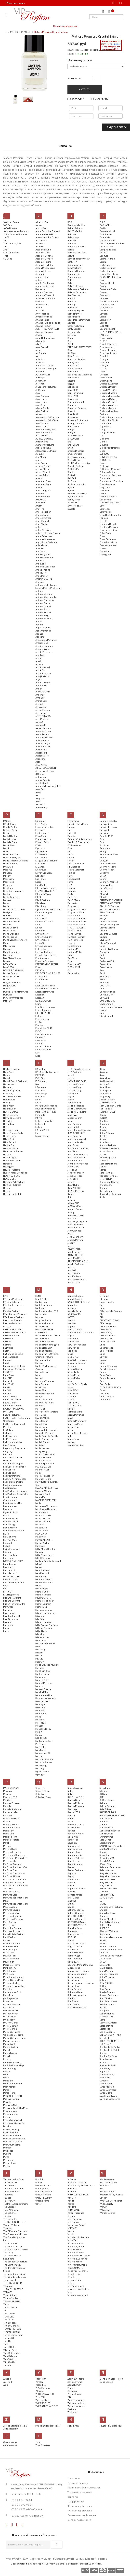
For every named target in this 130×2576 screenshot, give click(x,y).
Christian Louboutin (110, 396)
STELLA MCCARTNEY (110, 2035)
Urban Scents (42, 2200)
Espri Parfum (42, 979)
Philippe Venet (10, 2013)
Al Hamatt (40, 371)
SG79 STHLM (106, 1897)
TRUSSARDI (9, 2362)
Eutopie (39, 1016)
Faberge (71, 827)
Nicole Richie (73, 1378)
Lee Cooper (9, 1445)
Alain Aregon (42, 396)
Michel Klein (41, 1606)
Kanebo (104, 1072)
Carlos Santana (107, 271)
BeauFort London (76, 271)
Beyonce (72, 335)
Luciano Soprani (11, 1600)
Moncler (39, 1686)
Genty (103, 857)
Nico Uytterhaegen (77, 1360)
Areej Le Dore (42, 676)
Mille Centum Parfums (46, 1625)
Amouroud (40, 502)
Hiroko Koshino (11, 1148)
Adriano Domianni (44, 292)
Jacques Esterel (75, 1084)
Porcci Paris (9, 2092)
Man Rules (40, 1387)
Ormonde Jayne (108, 1378)
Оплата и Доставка (77, 2483)
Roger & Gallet (75, 1946)
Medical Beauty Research (48, 1561)
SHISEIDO (104, 1928)
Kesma (103, 1127)
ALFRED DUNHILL (44, 438)
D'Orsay (7, 821)
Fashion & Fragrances (78, 842)
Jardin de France (75, 1105)
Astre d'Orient (42, 734)
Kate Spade (106, 1090)
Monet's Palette (43, 1689)
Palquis (7, 1806)
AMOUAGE (40, 499)
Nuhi (69, 1436)
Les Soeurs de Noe (12, 1503)
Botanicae (72, 417)
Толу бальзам (42, 2445)
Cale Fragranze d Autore (112, 243)
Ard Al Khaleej (42, 667)
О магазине (73, 2478)
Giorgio (103, 918)
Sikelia (103, 1940)
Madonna (40, 1308)
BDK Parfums (74, 268)
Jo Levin (71, 1200)
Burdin (70, 472)
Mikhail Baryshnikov (45, 1613)
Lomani (7, 1552)
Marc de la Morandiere (46, 1411)
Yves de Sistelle (43, 2400)
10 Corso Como (11, 222)
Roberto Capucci (76, 1919)
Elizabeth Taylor (43, 894)
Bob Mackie (73, 377)
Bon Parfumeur (75, 393)
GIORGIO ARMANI (108, 921)
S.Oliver (103, 1794)
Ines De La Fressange (46, 1105)
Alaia (37, 393)
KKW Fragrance (108, 1157)
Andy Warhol (42, 524)
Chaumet (104, 362)
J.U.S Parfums (74, 1072)
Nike (69, 1381)
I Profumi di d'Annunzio (46, 1072)
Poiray (6, 2071)
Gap (102, 842)
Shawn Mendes (107, 1919)
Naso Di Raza (74, 1311)
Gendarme (105, 848)
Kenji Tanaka (106, 1108)
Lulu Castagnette (12, 1616)
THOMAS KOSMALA (13, 2289)
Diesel (6, 943)
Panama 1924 (10, 1812)
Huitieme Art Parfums (14, 1182)
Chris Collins (106, 380)
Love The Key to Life (13, 1582)
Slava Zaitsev (106, 1967)
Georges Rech (107, 869)
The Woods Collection (14, 2277)
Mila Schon (40, 1619)
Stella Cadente (107, 2032)
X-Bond (7, 2378)
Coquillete (105, 487)
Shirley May (105, 1925)
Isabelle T (40, 1124)
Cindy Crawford (107, 432)
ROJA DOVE (73, 1949)
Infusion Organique (45, 1108)
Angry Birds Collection (46, 542)
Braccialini (72, 502)
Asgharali (40, 725)
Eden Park (40, 836)
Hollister (7, 1154)
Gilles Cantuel (107, 912)
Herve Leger (9, 1136)
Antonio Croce (42, 603)
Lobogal (7, 1543)
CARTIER (104, 298)
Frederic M (72, 949)
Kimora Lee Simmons (110, 1194)
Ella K (38, 897)
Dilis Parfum (9, 946)
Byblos (70, 487)
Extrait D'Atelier (43, 1046)
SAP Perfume (106, 1836)
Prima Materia (10, 2114)
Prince (6, 2117)
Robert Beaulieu (75, 1910)
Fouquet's (72, 903)
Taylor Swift (9, 2200)
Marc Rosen (41, 1427)
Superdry (104, 2071)
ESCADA (39, 970)
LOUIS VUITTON (11, 1576)
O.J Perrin (104, 1296)
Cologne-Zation (108, 472)
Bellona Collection (76, 292)
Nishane (71, 1396)
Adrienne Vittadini (44, 295)
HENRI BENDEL (10, 1111)
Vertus (70, 2231)
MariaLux (40, 1445)
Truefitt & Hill (9, 2359)
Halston (7, 1075)
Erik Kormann (42, 958)
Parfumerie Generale (14, 1855)
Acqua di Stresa (43, 271)
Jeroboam (72, 1169)
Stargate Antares (108, 2022)
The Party (8, 2252)
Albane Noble (42, 408)
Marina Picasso (43, 1460)
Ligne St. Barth (10, 1512)
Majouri (39, 1378)
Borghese (72, 399)
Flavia (70, 882)
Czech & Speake (108, 545)
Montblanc (40, 1713)
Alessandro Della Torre (47, 420)
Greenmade (106, 967)
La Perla (7, 1344)
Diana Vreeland (11, 933)
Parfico (7, 1846)
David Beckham (11, 854)
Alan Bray (40, 405)
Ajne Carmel (41, 347)
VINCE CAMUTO (75, 2268)
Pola (5, 2074)
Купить (85, 89)
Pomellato (8, 2080)
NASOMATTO (74, 1314)
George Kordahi (108, 866)
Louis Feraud (9, 1573)
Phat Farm (8, 2007)
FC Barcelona (74, 845)
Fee (69, 851)
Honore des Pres (11, 1160)
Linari (6, 1515)
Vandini (71, 2200)
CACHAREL (105, 225)
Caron (103, 286)
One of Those (106, 1350)
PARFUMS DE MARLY (13, 1882)
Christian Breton (108, 386)
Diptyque (8, 955)
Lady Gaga (8, 1375)
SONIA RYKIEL (107, 1983)
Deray (6, 903)
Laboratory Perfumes (14, 1369)
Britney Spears (75, 505)
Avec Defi (40, 789)
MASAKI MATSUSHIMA (46, 1488)
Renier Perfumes (76, 1870)
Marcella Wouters (44, 1433)
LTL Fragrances (11, 1594)
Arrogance (40, 707)
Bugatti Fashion (75, 466)
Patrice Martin (10, 1946)
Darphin (7, 848)
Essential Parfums (44, 991)
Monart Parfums (43, 1683)
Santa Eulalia (106, 1827)
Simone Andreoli (108, 1946)
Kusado (103, 1188)
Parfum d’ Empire (12, 1852)
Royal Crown (73, 1980)
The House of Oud (12, 2246)
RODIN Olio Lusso (76, 1943)
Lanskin (7, 1387)
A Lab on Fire (42, 222)
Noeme (71, 1408)
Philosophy (9, 2019)
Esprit (38, 982)
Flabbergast (73, 879)
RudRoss (72, 1998)
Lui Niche (8, 1610)
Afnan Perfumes (43, 316)
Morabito (40, 1719)
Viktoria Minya (74, 2261)
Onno (102, 1354)
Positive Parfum (11, 2099)
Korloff (103, 1166)
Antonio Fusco (42, 609)
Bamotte (71, 243)
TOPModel (8, 2338)
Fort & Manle (73, 900)
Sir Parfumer (106, 1958)
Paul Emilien (9, 1955)
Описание (65, 145)
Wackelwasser (107, 2179)
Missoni (39, 1652)
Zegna (70, 2388)
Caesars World (107, 231)
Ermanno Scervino (44, 961)
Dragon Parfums (11, 982)
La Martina (8, 1338)
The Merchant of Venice (15, 2249)
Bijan (70, 350)
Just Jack (72, 1270)
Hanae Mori (9, 1084)
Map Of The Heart (44, 1402)
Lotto (6, 1628)
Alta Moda (40, 457)
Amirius (39, 487)
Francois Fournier (76, 937)
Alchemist (40, 414)
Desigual (7, 912)
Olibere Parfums (108, 1326)
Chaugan (104, 359)
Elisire (38, 882)
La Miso (7, 1341)
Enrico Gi (39, 943)
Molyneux (40, 1677)
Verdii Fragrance (75, 2213)
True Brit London (11, 2353)
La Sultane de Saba (13, 1354)
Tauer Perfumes (11, 2191)
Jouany (71, 1243)
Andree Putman (43, 518)
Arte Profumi (41, 719)
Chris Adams (106, 377)
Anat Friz (39, 509)
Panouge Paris (11, 1824)
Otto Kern (104, 1393)
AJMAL (38, 344)
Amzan (38, 505)
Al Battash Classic (44, 365)
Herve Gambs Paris (13, 1133)
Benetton (72, 301)
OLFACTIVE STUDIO (109, 1320)
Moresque (40, 1722)
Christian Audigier (109, 383)
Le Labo (7, 1433)
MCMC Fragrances (44, 1555)
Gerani (103, 875)
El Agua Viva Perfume (46, 860)
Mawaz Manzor (43, 1518)
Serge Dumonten (108, 1873)
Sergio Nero (106, 1885)
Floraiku (71, 888)
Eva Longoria (42, 1019)
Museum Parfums (44, 1759)
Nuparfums (73, 1439)
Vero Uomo (73, 2222)
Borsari (71, 411)
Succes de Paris (108, 2065)
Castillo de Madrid (109, 301)
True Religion (10, 2356)
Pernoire (7, 1989)
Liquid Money (10, 1527)
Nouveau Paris (74, 1424)
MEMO (38, 1564)
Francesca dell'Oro (76, 921)
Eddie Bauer (41, 833)
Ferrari (70, 860)
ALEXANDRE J (42, 435)
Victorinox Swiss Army (78, 2255)
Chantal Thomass (108, 344)
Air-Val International (45, 338)
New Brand (73, 1341)
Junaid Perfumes (75, 1264)
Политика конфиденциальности (84, 2487)
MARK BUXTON (43, 1466)
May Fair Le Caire (44, 1539)
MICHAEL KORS (43, 1597)
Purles (6, 2166)
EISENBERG (41, 854)
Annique (39, 582)
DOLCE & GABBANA (13, 970)
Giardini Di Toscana (109, 906)
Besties (71, 322)
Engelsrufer (41, 933)
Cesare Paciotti (107, 329)
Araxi (38, 661)
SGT (102, 1900)
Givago (103, 937)
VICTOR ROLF (74, 2249)
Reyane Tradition (76, 1888)
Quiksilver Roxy (43, 1797)
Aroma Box (41, 701)
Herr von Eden (10, 1130)
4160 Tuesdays (11, 252)
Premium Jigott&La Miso (15, 2108)
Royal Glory (73, 1986)
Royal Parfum (74, 1989)
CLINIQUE (104, 453)
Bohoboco (72, 386)
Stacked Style (107, 2016)
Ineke (38, 1102)
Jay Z (70, 1121)
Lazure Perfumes (12, 1414)
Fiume (70, 875)
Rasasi (70, 1818)
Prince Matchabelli (12, 2120)
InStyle (38, 1118)
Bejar (70, 283)
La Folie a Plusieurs (13, 1329)
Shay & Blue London (110, 1922)
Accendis (40, 243)
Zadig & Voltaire (75, 2378)
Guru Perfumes (107, 991)
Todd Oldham (10, 2307)
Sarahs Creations (108, 1849)
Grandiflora (105, 964)
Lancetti (7, 1381)
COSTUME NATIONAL (110, 502)
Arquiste (39, 704)
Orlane (103, 1372)
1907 (6, 240)
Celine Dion (105, 319)
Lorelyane (8, 1558)
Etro (37, 1052)
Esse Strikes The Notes (47, 988)
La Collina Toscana (12, 1320)
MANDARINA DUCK (44, 1393)
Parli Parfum (9, 1937)
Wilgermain (105, 2210)
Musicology (41, 1765)
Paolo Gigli (8, 1833)
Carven (103, 548)
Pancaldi (7, 1815)
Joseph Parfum (75, 1240)
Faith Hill (71, 833)
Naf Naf (71, 1442)
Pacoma (7, 1791)
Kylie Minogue (107, 1191)
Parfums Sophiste (12, 1916)
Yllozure (39, 2391)
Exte (37, 1055)
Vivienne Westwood (77, 2295)
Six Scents (105, 1965)
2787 (6, 249)
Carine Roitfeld (107, 258)
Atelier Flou (41, 752)
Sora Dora (105, 1989)
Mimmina (39, 1634)
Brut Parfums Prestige (79, 463)
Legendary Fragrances (15, 1448)
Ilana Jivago (41, 1093)
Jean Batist (73, 1127)
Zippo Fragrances (76, 2400)
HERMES (7, 1121)
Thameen (8, 2228)
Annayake (40, 563)
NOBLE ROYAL (74, 1405)
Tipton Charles (10, 2298)
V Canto (71, 2179)
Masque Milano (43, 1491)
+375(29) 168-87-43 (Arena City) (27, 2515)
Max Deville (41, 1527)
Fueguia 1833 (74, 964)
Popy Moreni (9, 2086)
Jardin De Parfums (76, 1108)
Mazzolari (40, 1546)
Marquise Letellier (44, 1475)
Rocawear (72, 1931)
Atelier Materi (42, 755)
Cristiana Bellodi (108, 524)
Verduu (71, 2216)
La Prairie (8, 1347)
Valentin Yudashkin (77, 2182)
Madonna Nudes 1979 (46, 1311)
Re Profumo (73, 1827)
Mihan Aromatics (43, 1610)
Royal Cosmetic (75, 1977)
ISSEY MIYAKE (42, 1130)
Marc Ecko (40, 1414)
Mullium (39, 1756)
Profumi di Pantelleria (14, 2138)
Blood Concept (75, 368)
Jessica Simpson (75, 1172)
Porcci (6, 2090)
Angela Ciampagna (45, 539)
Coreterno (105, 490)
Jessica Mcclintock (76, 1279)
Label (6, 1363)
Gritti (102, 973)
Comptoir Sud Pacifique (112, 481)
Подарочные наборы (111, 2425)
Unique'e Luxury (43, 2197)
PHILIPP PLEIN (10, 2010)
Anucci (38, 621)
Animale (39, 548)
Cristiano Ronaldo (109, 527)
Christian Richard (108, 399)
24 (4, 246)
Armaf (38, 688)
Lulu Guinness (10, 1619)
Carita (103, 261)
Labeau (7, 1360)
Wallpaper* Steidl (108, 2182)
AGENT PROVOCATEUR (47, 329)
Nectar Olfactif (74, 1329)
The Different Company (15, 2231)
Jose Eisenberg (75, 1236)
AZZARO (39, 804)
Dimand (7, 949)
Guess (103, 988)
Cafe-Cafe (105, 237)
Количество (74, 78)
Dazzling (7, 869)
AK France (40, 353)
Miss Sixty (40, 1649)
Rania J (71, 1815)
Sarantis (104, 1852)
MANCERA (40, 1390)
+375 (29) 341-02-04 (21, 2500)
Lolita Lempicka (11, 1549)
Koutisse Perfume (109, 1176)
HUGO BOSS (9, 1178)
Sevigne (104, 1891)
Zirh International (76, 2403)
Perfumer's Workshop (14, 1986)
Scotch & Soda (107, 1861)
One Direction (107, 1347)
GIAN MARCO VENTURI (111, 900)
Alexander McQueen (45, 429)
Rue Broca (72, 2001)
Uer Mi (38, 2182)
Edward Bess (42, 842)
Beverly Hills (73, 332)
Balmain (71, 240)
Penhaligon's (9, 1967)
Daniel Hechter (10, 836)
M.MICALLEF (41, 1299)
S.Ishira (103, 1791)
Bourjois (71, 432)
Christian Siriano (108, 402)
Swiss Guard (106, 2092)
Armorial (39, 694)
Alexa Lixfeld (41, 426)
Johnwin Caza (74, 1230)
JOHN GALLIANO (75, 1215)
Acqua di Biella (42, 252)
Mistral (38, 1655)
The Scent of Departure (15, 2261)
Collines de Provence (110, 469)
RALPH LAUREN (75, 1797)
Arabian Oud (41, 643)
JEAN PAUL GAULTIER (78, 1148)
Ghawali (104, 894)
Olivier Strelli (106, 1338)
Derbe (6, 906)
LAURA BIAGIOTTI (12, 1399)
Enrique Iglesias (43, 946)
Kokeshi (104, 1160)
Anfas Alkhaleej (43, 530)
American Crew (43, 481)
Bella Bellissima (75, 286)
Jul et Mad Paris (75, 1258)
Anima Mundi (42, 545)
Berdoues (72, 307)
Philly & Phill (9, 2016)
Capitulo (104, 255)
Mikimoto (40, 1616)
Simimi (103, 1943)
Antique (39, 591)
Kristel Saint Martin (109, 1182)
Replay (71, 1876)
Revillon (71, 1882)
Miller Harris (41, 1631)
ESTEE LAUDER (43, 1000)
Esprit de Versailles (45, 985)
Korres (103, 1169)
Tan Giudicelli (10, 2182)
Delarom (7, 885)
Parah (6, 1843)
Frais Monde (73, 915)
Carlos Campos (107, 268)
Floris (70, 894)
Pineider (7, 2050)
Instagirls (40, 1115)
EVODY (38, 1031)
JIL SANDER (73, 1185)
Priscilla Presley (11, 2129)
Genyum (104, 860)
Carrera (103, 292)
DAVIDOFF (8, 866)
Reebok (71, 1830)
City (102, 435)
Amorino (39, 493)
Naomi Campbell (75, 1445)
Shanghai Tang (107, 1913)
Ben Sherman (74, 295)
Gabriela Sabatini (108, 821)
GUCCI (103, 979)
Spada (103, 2007)
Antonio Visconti (43, 618)
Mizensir (39, 1662)
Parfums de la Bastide (14, 1879)
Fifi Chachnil (73, 866)
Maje (37, 1375)
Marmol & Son (42, 1469)
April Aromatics (43, 630)
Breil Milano (73, 444)
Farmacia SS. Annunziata (79, 839)
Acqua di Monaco (44, 258)
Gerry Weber (106, 885)
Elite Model (41, 885)
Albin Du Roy (41, 411)
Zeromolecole (74, 2394)
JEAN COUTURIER (76, 1133)
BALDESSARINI (74, 231)
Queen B (39, 1788)
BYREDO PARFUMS (77, 493)
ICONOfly (40, 1078)
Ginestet (104, 915)
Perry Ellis (8, 1995)
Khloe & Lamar (107, 1133)
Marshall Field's (43, 1479)
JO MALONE (73, 1203)
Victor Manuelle (75, 2243)
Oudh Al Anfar (107, 1396)
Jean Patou (73, 1145)
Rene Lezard (73, 1861)
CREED (103, 521)
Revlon (71, 1885)
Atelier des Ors (42, 746)
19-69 (6, 237)
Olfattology (105, 1323)
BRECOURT (73, 438)
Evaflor (38, 1022)
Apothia (39, 624)
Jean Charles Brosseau (79, 1130)
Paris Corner (9, 1922)
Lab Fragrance (10, 1357)
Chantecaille (106, 347)
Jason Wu (72, 1115)
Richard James (74, 1894)
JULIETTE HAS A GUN (78, 1261)
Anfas (38, 527)
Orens (103, 1360)
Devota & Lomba (11, 918)
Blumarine (72, 371)
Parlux (6, 1940)
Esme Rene (41, 976)
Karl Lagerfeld (107, 1081)
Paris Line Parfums (13, 1928)
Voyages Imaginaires (78, 2289)
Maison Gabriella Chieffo (48, 1335)
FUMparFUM (73, 967)
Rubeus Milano (75, 1992)
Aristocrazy (41, 685)
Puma (6, 2157)
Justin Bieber (74, 1273)
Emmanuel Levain (44, 921)
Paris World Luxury (13, 1931)
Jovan (70, 1246)
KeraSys (104, 1121)
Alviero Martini (42, 469)
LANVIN (7, 1390)
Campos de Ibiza (108, 249)
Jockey (70, 1212)
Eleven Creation (43, 872)
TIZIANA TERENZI (12, 2301)
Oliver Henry (106, 1332)
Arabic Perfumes (43, 652)
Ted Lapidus (9, 2206)
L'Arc (5, 1296)
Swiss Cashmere (108, 2090)
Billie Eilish (72, 356)
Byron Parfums (75, 496)
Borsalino (72, 405)
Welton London (107, 2191)
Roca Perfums (74, 1928)
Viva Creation (74, 2274)
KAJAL (103, 1069)
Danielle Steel (10, 842)
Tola (5, 2310)
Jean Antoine (74, 1124)
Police (6, 2077)
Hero (5, 1127)
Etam (38, 1004)
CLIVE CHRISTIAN (108, 457)
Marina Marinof (43, 1457)
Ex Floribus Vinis (43, 1034)
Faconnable (73, 973)
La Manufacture (11, 1335)
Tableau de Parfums (13, 2179)
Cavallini (104, 313)
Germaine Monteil (109, 882)
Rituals (71, 1903)
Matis (38, 1503)
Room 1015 (73, 1961)
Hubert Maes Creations (15, 1172)
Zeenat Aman (74, 2385)
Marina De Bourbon (45, 1454)
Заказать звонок (15, 3)
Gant (102, 839)
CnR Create (105, 460)
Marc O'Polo (41, 1424)
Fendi (70, 854)
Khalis (103, 1130)
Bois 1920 (72, 390)
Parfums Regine (11, 1910)
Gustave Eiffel (107, 994)
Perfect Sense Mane (13, 1980)
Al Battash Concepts (45, 368)
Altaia (38, 460)
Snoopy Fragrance (109, 1974)
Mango (39, 1396)
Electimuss (40, 869)
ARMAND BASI (42, 691)
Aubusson (40, 777)
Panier (6, 1821)
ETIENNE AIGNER (43, 1013)
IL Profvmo (40, 1090)
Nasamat (72, 1308)
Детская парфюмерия (111, 2378)
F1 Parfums (73, 821)
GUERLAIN (105, 985)
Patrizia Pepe (10, 1949)
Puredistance (10, 2163)
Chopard (104, 374)
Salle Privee (106, 1809)
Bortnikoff (72, 414)
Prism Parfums (10, 2132)
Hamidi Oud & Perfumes (15, 1081)
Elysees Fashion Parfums (48, 909)
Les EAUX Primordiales (14, 1479)
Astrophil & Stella (44, 737)
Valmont (71, 2191)
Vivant (70, 2277)
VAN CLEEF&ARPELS (78, 2194)
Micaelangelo (42, 1588)
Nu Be (70, 1430)
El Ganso (39, 866)
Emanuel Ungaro (43, 912)
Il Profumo (40, 1087)
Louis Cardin (9, 1570)
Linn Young (9, 1524)
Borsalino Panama (76, 408)
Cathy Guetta (106, 307)
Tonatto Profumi (11, 2331)
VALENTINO (73, 2188)
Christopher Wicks (109, 420)
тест (37, 2442)
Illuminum (40, 1096)
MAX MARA (41, 1533)
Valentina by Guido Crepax (81, 2185)
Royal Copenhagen (77, 1974)
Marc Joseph (41, 1421)
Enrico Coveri (42, 939)
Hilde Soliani (9, 1142)
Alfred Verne (41, 441)
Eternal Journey (43, 1010)
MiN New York (42, 1637)
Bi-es (70, 338)
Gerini (103, 879)
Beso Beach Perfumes (78, 319)
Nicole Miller (73, 1375)
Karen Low (105, 1078)
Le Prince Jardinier (12, 1442)
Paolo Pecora (10, 1836)
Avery (38, 792)
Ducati (6, 988)
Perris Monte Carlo (12, 1992)
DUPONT (7, 994)
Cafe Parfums (107, 234)
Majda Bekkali (42, 1372)
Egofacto (40, 848)
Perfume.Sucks (11, 1983)
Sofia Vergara (107, 1977)
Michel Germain (43, 1604)
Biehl (70, 341)
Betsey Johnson (75, 326)
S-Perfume (105, 1788)
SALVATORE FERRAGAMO (112, 1815)
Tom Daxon (9, 2313)
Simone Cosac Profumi (111, 1955)
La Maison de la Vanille (14, 1332)
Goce (102, 946)
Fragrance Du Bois (76, 909)
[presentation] (94, 127)
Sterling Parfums (108, 2056)
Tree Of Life (9, 2347)
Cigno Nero (105, 426)
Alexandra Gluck (43, 432)
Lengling (7, 1451)
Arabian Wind (42, 649)
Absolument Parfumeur (47, 237)
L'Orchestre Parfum (13, 1317)
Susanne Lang (107, 2074)
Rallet (70, 1794)
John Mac (72, 1218)
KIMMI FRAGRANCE (109, 1148)
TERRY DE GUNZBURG (14, 2222)
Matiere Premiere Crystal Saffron (51, 32)
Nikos (70, 1387)
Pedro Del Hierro (11, 1965)
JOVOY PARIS (74, 1249)
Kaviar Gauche (107, 1099)
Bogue (70, 383)
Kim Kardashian (108, 1145)
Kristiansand (106, 1185)
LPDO (6, 1585)
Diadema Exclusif (12, 921)
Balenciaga (73, 237)
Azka (37, 801)
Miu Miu (39, 1658)
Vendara (71, 2206)
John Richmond (75, 1224)
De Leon (7, 872)
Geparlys (104, 872)
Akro (37, 356)
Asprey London (43, 728)
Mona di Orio (41, 1680)
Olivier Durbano (107, 1335)
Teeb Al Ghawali (11, 2210)
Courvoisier (105, 511)
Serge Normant (107, 1882)
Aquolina (39, 636)
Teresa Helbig (10, 2219)
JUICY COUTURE (75, 1255)
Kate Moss (105, 1087)
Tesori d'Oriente (11, 2225)
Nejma (70, 1335)
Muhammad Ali (42, 1753)
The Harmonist (10, 2243)
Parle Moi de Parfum (13, 1934)
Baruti (70, 255)
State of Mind (106, 2025)
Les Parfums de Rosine (15, 1491)
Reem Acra (72, 1836)
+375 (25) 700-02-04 (22, 2504)
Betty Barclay (74, 329)
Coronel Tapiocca (108, 496)
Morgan (39, 1725)
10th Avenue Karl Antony (16, 231)
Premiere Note (10, 2105)
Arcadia (39, 664)
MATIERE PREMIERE (20, 32)
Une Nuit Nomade (44, 2191)
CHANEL (104, 341)
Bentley (71, 304)
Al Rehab (40, 383)
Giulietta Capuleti (108, 933)
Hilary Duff (8, 1139)
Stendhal (104, 2038)
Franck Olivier (74, 933)
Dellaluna (8, 888)
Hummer (7, 1188)
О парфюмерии (75, 2501)
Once (102, 1344)
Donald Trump (10, 973)
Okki (102, 1317)
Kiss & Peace (106, 1151)
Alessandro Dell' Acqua (47, 417)
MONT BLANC (42, 1701)
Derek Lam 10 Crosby (14, 909)
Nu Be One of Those (77, 1433)
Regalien (72, 1843)
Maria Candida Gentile (46, 1436)
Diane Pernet (10, 937)
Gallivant (104, 833)
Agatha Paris (42, 319)
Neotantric (72, 1338)
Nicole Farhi (73, 1372)
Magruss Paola (43, 1320)
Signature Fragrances (111, 1937)
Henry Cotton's (10, 1115)
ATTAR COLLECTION (45, 768)
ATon (37, 761)
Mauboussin (41, 1512)
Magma (39, 1317)
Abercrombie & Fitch (45, 234)
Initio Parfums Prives (45, 1111)
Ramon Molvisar (75, 1803)
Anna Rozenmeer (44, 557)
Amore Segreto (43, 490)
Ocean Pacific (107, 1302)
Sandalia (104, 1821)
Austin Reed (41, 783)
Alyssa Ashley (42, 475)
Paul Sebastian (11, 1958)
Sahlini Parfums (108, 1806)
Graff (102, 958)
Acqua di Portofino (44, 265)
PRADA (7, 2102)
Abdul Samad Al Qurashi (47, 231)
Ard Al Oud (40, 670)
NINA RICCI (72, 1390)
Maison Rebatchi (43, 1347)
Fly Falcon (72, 897)
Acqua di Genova (44, 255)
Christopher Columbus (111, 417)
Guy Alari (104, 997)
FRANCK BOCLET (76, 927)
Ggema (103, 891)
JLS (69, 1197)
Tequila (7, 2216)
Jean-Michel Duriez (77, 1157)
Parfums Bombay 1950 (15, 1867)
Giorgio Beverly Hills (110, 924)
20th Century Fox (12, 243)
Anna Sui (39, 560)
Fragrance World (76, 912)
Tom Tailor (8, 2319)
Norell (70, 1418)
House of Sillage (11, 1169)
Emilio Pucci (41, 918)
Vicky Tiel (72, 2240)
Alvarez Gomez (43, 466)
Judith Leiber (73, 1252)
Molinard (39, 1668)
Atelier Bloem (42, 740)
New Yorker (73, 1347)
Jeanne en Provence (77, 1163)
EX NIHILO (40, 1037)
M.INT (38, 1296)
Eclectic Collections (45, 827)
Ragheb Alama (75, 1788)
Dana (6, 833)
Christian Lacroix (108, 393)
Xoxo (5, 2385)
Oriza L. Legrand (108, 1369)
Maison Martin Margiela (47, 1344)
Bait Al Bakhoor (75, 228)
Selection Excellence (110, 1867)
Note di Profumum (76, 1421)
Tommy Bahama (11, 2325)
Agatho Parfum (43, 326)
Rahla (70, 1791)
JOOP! (70, 1233)
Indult (38, 1099)
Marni (38, 1472)
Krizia (102, 1197)
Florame (71, 891)
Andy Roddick (42, 521)
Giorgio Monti (106, 1016)
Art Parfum (41, 713)
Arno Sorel (40, 697)
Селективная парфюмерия (81, 2515)
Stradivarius (106, 2059)
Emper (38, 927)
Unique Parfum (43, 2194)
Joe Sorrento (73, 1282)
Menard (39, 1567)
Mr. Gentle (40, 1747)
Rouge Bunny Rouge (78, 1971)
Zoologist (72, 2412)
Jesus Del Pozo (74, 1176)
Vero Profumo (74, 2219)
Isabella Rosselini (44, 1121)
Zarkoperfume (74, 2382)
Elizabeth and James (45, 888)
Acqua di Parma (43, 261)
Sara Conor (105, 1839)
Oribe (102, 1363)
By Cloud (72, 481)
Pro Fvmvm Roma (12, 2135)
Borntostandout (75, 402)
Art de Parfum (42, 710)
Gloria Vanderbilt (108, 943)
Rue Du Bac (73, 2004)
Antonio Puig (42, 615)
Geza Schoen (106, 888)
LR (4, 1588)
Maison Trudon (43, 1360)
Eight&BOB (41, 851)
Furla (70, 970)
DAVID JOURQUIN (11, 857)
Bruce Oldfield (74, 453)
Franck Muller (74, 930)
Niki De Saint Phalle (77, 1384)
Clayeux (104, 444)
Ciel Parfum (105, 423)
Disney (6, 961)
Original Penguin (108, 1366)
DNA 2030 (8, 967)
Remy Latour (73, 1852)
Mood (38, 1716)
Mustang (40, 1768)
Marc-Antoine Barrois (46, 1430)
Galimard (104, 830)
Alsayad (39, 453)
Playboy (7, 2059)
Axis (37, 795)
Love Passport (10, 1579)
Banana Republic (76, 246)
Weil (102, 2188)
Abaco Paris (41, 228)
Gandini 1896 (106, 836)
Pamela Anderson (12, 1809)
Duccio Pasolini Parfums (15, 991)
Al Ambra (40, 359)
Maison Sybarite (43, 1350)
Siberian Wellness (109, 1931)
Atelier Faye (41, 749)
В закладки (76, 98)
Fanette (71, 836)
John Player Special (77, 1221)
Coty (102, 505)
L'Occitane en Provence (15, 1314)
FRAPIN (71, 943)
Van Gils (71, 2197)
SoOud (103, 1986)
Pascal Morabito (11, 1943)
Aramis (38, 658)
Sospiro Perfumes (109, 1995)
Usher (38, 2204)
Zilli (69, 2397)
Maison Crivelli (42, 1326)
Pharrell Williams (11, 2004)
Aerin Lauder (41, 304)
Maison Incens (42, 1338)
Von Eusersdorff (75, 2286)
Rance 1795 (73, 1812)
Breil (69, 441)
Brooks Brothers (75, 451)
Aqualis (39, 634)
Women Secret (107, 2213)
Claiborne (104, 438)
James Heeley (74, 1102)
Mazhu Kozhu (42, 1543)
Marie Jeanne (42, 1448)
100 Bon (7, 225)
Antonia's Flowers (44, 594)
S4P (102, 1797)
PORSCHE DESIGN (12, 2096)
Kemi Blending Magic (110, 1105)
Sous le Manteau (108, 2001)
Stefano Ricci (106, 2028)
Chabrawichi (106, 338)
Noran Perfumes (75, 1414)
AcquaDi (39, 274)
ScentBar (104, 1855)
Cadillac (104, 228)
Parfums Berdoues (13, 1864)
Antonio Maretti (43, 612)
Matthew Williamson (45, 1509)
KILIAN (103, 1139)
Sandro (103, 1824)
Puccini (7, 2153)
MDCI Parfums (42, 1558)
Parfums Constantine (14, 1873)
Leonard (7, 1454)
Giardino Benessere (110, 909)
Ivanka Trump (42, 1136)
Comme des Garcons (110, 475)
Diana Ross (9, 930)
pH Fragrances (10, 1998)
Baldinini (71, 234)
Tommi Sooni (9, 2322)
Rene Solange (74, 1864)
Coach (103, 463)
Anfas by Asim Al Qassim (47, 533)
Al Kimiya (40, 377)
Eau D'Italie (41, 824)
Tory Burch (8, 2341)
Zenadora (72, 2391)
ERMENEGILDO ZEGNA (46, 964)
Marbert (39, 1405)
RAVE (70, 1821)
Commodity (105, 478)
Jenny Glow (73, 1166)
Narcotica (72, 1305)
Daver (6, 851)
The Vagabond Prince (14, 2274)
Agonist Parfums (44, 332)
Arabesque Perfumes (46, 640)
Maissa (39, 1363)
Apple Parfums (43, 627)
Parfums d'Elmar (11, 1876)
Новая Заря (73, 2425)
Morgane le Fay (43, 1729)
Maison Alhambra (44, 1323)
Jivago (70, 1194)
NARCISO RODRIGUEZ (78, 1302)
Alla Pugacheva (43, 447)
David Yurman (10, 863)
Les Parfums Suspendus (15, 1494)
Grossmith (105, 976)
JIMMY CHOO (74, 1188)
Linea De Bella (10, 1521)
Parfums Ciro (10, 1870)
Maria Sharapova (44, 1439)
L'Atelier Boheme (11, 1302)
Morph (38, 1731)
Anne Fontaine (42, 569)
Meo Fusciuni (42, 1573)
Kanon (103, 1075)
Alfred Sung (41, 807)
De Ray (7, 875)
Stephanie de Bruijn (110, 2047)
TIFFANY (7, 2292)
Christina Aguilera (109, 405)
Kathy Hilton (106, 1093)
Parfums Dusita (11, 1891)
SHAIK (103, 1903)
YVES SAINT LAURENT (46, 2406)
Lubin (6, 1631)
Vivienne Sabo (74, 2280)
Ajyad (38, 350)
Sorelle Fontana (108, 1992)
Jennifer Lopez (74, 1276)
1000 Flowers (10, 228)
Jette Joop (72, 1178)
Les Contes (9, 1469)
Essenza (39, 994)
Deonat (7, 900)
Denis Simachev (11, 897)
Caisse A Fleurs (107, 240)
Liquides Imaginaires (13, 1530)
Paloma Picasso (11, 1803)
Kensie (103, 1115)
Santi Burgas (106, 1833)
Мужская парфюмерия (47, 2425)
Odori (102, 1308)
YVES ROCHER (42, 2403)
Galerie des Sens (108, 827)
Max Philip (40, 1536)
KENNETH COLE (108, 1111)
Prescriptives (10, 2111)
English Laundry (43, 937)
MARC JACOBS (42, 1418)
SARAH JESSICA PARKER (112, 1846)
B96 (69, 222)
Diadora (7, 924)
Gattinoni (104, 845)
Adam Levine (42, 277)
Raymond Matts (75, 1824)
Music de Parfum (43, 1762)
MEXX (38, 1585)
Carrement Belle (108, 289)
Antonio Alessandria (45, 597)
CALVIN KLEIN (106, 246)
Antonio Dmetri (43, 606)
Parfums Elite (10, 1894)
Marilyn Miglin (42, 1451)
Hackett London (11, 1069)
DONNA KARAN (11, 976)
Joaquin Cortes (75, 1209)
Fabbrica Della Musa (77, 824)
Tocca (6, 2304)
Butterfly (72, 475)
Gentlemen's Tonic (109, 854)
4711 (5, 255)
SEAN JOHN (105, 1864)
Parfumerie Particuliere (15, 1858)
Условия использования (79, 2492)
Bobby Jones (73, 499)
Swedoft (104, 2080)
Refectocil (72, 1839)
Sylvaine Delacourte (110, 2099)
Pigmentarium (10, 2047)
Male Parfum (41, 1384)
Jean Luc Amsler (75, 1142)
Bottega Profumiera (77, 420)
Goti (102, 955)
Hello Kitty (8, 1105)
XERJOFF (7, 2382)
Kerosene (104, 1124)
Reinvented (73, 1846)
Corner (103, 493)
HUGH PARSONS (11, 1176)
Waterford (105, 2185)
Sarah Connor (107, 1843)
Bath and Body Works (78, 258)
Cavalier (104, 310)
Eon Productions (43, 952)
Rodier (70, 1940)
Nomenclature (74, 1411)
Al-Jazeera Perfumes (45, 386)
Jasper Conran (74, 1118)
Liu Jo (6, 1533)
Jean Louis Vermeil (76, 1139)
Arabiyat (39, 655)
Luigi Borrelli (9, 1613)
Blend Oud (72, 365)
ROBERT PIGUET (75, 1916)
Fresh (70, 955)
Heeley (6, 1102)
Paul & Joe (8, 1952)
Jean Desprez (74, 1136)
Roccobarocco (74, 1934)
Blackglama (73, 362)
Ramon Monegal (75, 1806)
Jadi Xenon (72, 1093)
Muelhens (40, 1750)
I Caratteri (40, 1069)
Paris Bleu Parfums (13, 1919)
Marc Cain (40, 1408)
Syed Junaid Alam (108, 2096)
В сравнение (100, 98)
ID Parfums (41, 1081)
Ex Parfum (40, 1040)
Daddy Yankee (10, 827)
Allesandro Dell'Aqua (45, 451)
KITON (103, 1154)
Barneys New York (76, 252)
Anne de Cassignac (45, 566)
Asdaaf (39, 722)
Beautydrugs (74, 277)
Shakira (103, 1910)
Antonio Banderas (44, 600)
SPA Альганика (107, 2004)
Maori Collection (43, 1399)
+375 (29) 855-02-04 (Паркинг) (27, 2509)
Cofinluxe (104, 466)
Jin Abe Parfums (75, 1191)
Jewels (70, 1182)
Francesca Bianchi (76, 918)
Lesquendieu (10, 1506)
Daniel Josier (9, 839)
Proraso (7, 2147)
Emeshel (39, 915)
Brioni (70, 447)
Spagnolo (104, 2010)
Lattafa (7, 1393)
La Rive (7, 1350)
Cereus (103, 322)
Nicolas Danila (74, 1369)
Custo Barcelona (108, 542)
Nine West (72, 1393)
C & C (102, 222)
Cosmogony (106, 499)
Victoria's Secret (75, 2252)
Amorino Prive (42, 496)
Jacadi (70, 1075)
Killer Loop (105, 1142)
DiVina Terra (9, 964)
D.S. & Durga (9, 824)
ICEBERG (40, 1075)
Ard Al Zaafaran (43, 673)
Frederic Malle (74, 952)
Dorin (6, 979)
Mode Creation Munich (46, 1664)
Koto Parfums (107, 1172)
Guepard (104, 982)
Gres (102, 970)
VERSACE (72, 2228)
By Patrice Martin (76, 484)
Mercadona (41, 1576)
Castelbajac (106, 551)
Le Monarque (10, 1436)
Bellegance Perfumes (78, 289)
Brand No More (75, 435)
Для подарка (106, 2382)
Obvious (104, 1299)
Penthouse (8, 1974)
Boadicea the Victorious (79, 374)
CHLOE (103, 368)
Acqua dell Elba (43, 249)
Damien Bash (10, 830)
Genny (103, 851)
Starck (103, 2019)
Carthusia (105, 295)
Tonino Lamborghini (13, 2335)
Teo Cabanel (9, 2213)
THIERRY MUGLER (12, 2283)
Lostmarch (8, 1567)
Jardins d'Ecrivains (76, 1111)
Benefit (71, 298)
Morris (38, 1735)
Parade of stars (11, 1839)
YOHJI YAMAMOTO (44, 2394)
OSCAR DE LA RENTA (110, 1387)
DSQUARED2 (9, 985)
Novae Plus (73, 1427)
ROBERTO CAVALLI (77, 1922)
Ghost (103, 897)
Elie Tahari (40, 879)
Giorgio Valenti (107, 927)
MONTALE (40, 1707)
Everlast (39, 1025)
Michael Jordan (43, 1594)
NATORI (71, 1317)
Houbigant (8, 1166)
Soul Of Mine (106, 1998)
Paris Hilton (9, 1925)
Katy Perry (105, 1096)
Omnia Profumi (107, 1341)
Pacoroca (8, 1794)
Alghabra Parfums (44, 444)
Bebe (70, 280)
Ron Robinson (74, 1958)
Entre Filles (41, 949)
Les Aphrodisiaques (13, 1463)
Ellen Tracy (40, 906)
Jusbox (71, 1267)
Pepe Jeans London (13, 1977)
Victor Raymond (75, 2246)
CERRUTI (104, 326)
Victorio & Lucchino (77, 2258)
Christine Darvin (108, 408)
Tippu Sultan (9, 2295)
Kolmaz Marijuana (108, 1163)
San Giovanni (106, 1818)
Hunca (6, 1191)
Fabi (69, 830)
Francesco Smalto (76, 924)
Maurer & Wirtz (43, 1515)
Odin (102, 1305)
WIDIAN (103, 2206)
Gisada (103, 930)
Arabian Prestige (44, 646)
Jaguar (71, 1096)
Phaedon (8, 2001)
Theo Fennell (9, 2280)
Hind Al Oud (9, 1145)
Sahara (103, 1803)
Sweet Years (106, 2083)
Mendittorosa (42, 1570)
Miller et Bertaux (43, 1628)
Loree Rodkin (10, 1555)
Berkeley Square (75, 310)
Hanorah (7, 1087)
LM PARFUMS (10, 1539)
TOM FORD (8, 2316)
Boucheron (73, 426)
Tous (5, 2344)
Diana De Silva (10, 927)
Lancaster (8, 1625)
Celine (103, 316)
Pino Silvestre (10, 2053)
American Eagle (43, 484)
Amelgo (39, 478)
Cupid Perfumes (108, 539)
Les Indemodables (12, 1485)
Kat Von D (105, 1084)
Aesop (38, 307)
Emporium (40, 930)
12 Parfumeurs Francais (15, 234)
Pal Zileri (7, 1800)
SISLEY (103, 1961)
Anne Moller (41, 576)
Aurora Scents (42, 780)
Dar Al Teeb (9, 845)
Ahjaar (38, 335)
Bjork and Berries (76, 359)
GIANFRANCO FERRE (110, 903)
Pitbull (6, 2056)
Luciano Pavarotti (12, 1597)
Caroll (102, 280)
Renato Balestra (75, 1858)
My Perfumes (42, 1771)
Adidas (38, 280)
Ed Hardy (40, 830)
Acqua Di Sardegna (45, 268)
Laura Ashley (10, 1396)
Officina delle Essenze (111, 1311)
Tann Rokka (9, 2185)
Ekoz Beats (41, 857)
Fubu (70, 961)
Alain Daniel (41, 399)
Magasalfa (40, 1314)
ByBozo (71, 490)
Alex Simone (41, 423)
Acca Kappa (41, 240)
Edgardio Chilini (43, 839)
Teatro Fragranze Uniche (15, 2204)
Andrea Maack (42, 515)
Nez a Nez (72, 1350)
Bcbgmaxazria (74, 265)
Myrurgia (40, 1774)
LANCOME (8, 1384)
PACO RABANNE (11, 1788)
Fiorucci (71, 872)
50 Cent (7, 258)
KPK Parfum (106, 1178)
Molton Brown (42, 1674)
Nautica (71, 1320)
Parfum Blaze (10, 1849)
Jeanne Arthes (74, 1160)
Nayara (71, 1326)
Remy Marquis (74, 1855)
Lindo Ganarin (10, 1518)
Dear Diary (8, 879)
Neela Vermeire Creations (80, 1332)
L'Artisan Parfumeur (13, 1299)
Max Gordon (41, 1530)
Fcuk (69, 848)
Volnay (70, 2283)
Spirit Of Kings (107, 2013)
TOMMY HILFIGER (12, 2328)
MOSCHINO (41, 1738)
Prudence (8, 2150)
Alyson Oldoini (42, 472)
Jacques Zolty (74, 1090)
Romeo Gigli (73, 1955)
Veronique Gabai (76, 2225)
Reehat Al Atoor (75, 1833)
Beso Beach (73, 316)
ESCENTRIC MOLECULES (47, 973)
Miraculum (40, 1640)
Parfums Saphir (11, 1913)
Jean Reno (72, 1151)
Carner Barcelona (109, 274)
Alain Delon (41, 402)
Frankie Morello (75, 939)
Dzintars (7, 1000)
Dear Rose (8, 882)
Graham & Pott (107, 961)
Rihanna (71, 1900)
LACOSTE (8, 1372)
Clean (102, 451)
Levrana (7, 1509)
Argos (38, 679)
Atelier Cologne (43, 743)
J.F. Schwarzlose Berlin (78, 1069)
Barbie (70, 249)
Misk (37, 1646)
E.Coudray (40, 821)
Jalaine (71, 1099)
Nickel (70, 1354)
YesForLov (40, 2385)
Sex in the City (107, 1894)
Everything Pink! (43, 1028)
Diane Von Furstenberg (15, 939)
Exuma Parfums (43, 1049)
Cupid (102, 536)
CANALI (103, 252)
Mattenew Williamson (46, 1506)
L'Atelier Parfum (11, 1311)
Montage (40, 1704)
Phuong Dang (10, 2022)
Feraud (71, 857)
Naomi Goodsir (74, 1299)
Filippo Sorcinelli (75, 869)
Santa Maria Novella (110, 1830)
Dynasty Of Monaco (13, 997)
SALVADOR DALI (108, 1812)
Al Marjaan (40, 380)
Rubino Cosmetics (76, 1995)
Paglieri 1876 (10, 1797)
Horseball (8, 1163)
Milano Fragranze (44, 1622)
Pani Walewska (11, 1818)
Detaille (7, 915)
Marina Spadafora (44, 1463)
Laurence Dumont (12, 1405)
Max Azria (40, 1524)
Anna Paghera (42, 554)
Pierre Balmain (10, 2025)
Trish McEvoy (9, 2350)
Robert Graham (75, 1913)
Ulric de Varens (43, 2185)
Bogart (71, 380)
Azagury (39, 798)
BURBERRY (73, 469)
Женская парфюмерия (15, 2425)
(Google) (49, 2563)
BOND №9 (72, 396)
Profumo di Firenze (12, 2141)
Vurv (69, 2292)
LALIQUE (7, 1378)
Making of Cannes (44, 1381)
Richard (71, 1891)
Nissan (70, 1399)
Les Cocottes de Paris (14, 1466)
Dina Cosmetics (11, 952)
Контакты (72, 2497)
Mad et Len (41, 1302)
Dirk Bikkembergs (12, 958)
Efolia (38, 845)
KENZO (103, 1118)
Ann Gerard (41, 551)
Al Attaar (39, 362)
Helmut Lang (9, 1108)
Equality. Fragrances (45, 955)
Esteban (39, 997)
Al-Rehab (40, 390)
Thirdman (8, 2286)
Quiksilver (40, 1794)
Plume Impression (12, 2062)
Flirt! (69, 885)
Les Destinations (11, 1475)
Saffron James (107, 1800)
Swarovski (105, 2077)
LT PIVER (7, 1591)
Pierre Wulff (9, 2044)
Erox (37, 967)
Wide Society (106, 2204)
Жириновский (10, 2428)
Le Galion (8, 1430)
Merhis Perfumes (44, 1582)
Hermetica (8, 1124)
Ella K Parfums (42, 900)
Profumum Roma (11, 2144)
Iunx (37, 1133)
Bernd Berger (74, 313)
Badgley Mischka (76, 225)
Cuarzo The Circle (108, 530)
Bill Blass (72, 353)
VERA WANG (73, 2210)
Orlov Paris (105, 1375)
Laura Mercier (10, 1402)
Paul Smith (8, 1961)
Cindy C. (104, 429)
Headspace (9, 1099)
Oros (102, 1381)
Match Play (41, 1497)
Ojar (102, 1314)
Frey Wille (72, 958)
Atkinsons (40, 758)
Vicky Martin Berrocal (78, 2237)
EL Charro (40, 863)
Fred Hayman (74, 946)
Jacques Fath (74, 1087)
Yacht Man (40, 2378)
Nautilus (71, 1323)
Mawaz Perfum (42, 1521)
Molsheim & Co (43, 1671)
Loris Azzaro (9, 1564)
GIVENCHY (105, 939)
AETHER (39, 310)
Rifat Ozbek (73, 1897)
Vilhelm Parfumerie (77, 2264)
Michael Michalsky (44, 1600)
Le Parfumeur (10, 1439)
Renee (70, 1867)
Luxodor (7, 1622)
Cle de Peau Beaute (110, 447)
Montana (40, 1710)
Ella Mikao (40, 903)
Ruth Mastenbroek (77, 2007)
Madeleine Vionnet (45, 1305)
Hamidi (6, 1078)
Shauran (104, 1916)
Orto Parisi (105, 1384)
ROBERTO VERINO (76, 1925)
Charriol (104, 356)
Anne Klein (40, 572)
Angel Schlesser (43, 536)
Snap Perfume (107, 1971)
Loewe (6, 1546)
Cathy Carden (107, 304)
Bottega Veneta (75, 423)
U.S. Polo (39, 2179)
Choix (102, 371)
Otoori (103, 1390)
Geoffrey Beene (108, 863)
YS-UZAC (40, 2397)
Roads (70, 1907)
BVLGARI (72, 478)
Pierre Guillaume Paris (14, 2038)
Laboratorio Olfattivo (14, 1366)
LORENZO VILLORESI (13, 1561)
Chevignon (105, 554)
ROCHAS (71, 1937)
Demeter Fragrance (13, 891)
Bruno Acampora (76, 457)
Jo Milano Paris (75, 1206)
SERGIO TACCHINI (108, 1888)
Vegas (70, 2204)
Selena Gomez (107, 1870)
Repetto (71, 1873)
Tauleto (7, 2197)
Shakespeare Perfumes (112, 1907)
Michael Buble (42, 1591)
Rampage (72, 1809)
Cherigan (104, 365)
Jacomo (71, 1078)
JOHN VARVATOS (75, 1227)
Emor (38, 924)
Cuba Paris (105, 533)
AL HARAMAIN (42, 374)
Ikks (37, 1084)
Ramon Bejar (74, 1800)
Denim (6, 894)
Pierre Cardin (10, 2028)
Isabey (38, 1127)
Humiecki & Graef (12, 1185)
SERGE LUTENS (107, 1879)
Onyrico (103, 1357)
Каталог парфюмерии (65, 26)
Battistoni (72, 261)
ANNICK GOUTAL (43, 578)
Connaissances (107, 484)
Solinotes (104, 1980)
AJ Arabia (40, 341)
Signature (105, 1934)
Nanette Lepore (75, 1296)
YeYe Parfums (42, 2388)
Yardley (39, 2382)
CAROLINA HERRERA (110, 277)
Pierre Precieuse (11, 2041)
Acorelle (39, 246)
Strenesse (105, 2062)
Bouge (70, 429)
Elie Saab (40, 875)
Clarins (103, 441)
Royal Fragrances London (80, 1983)
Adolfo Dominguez (44, 283)
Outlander (105, 1399)
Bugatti (71, 509)
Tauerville (8, 2194)
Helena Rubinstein (12, 1194)
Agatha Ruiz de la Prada (47, 322)
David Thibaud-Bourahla (15, 860)
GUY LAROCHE (107, 1000)
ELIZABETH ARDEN (44, 891)
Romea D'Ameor (75, 1952)
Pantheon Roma (11, 1827)
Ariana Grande (42, 682)
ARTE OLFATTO (43, 716)
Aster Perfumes (43, 731)
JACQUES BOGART (76, 1081)
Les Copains (9, 1472)
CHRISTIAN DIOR (108, 390)
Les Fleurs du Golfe (13, 1481)
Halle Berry (8, 1072)
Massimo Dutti (42, 1494)
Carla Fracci (105, 265)
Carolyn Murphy (108, 283)
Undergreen (41, 2188)
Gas (102, 1013)
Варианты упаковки (80, 60)
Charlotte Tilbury (108, 353)
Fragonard (72, 906)
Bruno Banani (74, 460)
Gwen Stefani (106, 1004)
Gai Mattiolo (106, 824)
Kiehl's (103, 1136)
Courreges (105, 509)
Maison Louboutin (44, 1341)
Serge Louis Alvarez (110, 1876)
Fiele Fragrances (75, 863)
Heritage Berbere (12, 1118)
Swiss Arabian (107, 2086)
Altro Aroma (41, 463)
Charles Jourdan (108, 350)
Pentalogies (9, 1971)
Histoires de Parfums (14, 1151)
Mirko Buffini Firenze (45, 1643)
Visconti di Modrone (77, 2271)
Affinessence (42, 313)
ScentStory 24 (107, 1858)
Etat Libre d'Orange (45, 1007)
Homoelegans (10, 1157)
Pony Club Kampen (13, 2083)
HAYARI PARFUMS (12, 1096)
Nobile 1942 (73, 1402)
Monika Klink (41, 1692)
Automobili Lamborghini (47, 786)
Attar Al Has (41, 765)
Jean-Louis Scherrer (77, 1154)
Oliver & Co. (105, 1329)
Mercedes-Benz (43, 1579)
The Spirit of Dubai (12, 2264)
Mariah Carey (42, 1442)
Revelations (73, 1879)
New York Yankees (76, 1344)
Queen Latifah (42, 1791)
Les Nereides (10, 1488)
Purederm (8, 2160)
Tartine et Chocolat (13, 2188)
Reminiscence (74, 1849)
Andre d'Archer (43, 511)
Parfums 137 (9, 1861)
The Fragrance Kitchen (15, 2234)
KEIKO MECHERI (108, 1102)
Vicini (70, 2234)
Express (39, 1043)
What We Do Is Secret (111, 2200)
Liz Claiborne (9, 1536)
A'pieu (38, 225)
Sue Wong (105, 2068)
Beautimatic (73, 274)
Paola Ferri (8, 1830)
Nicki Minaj (72, 1357)
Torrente (7, 2365)
